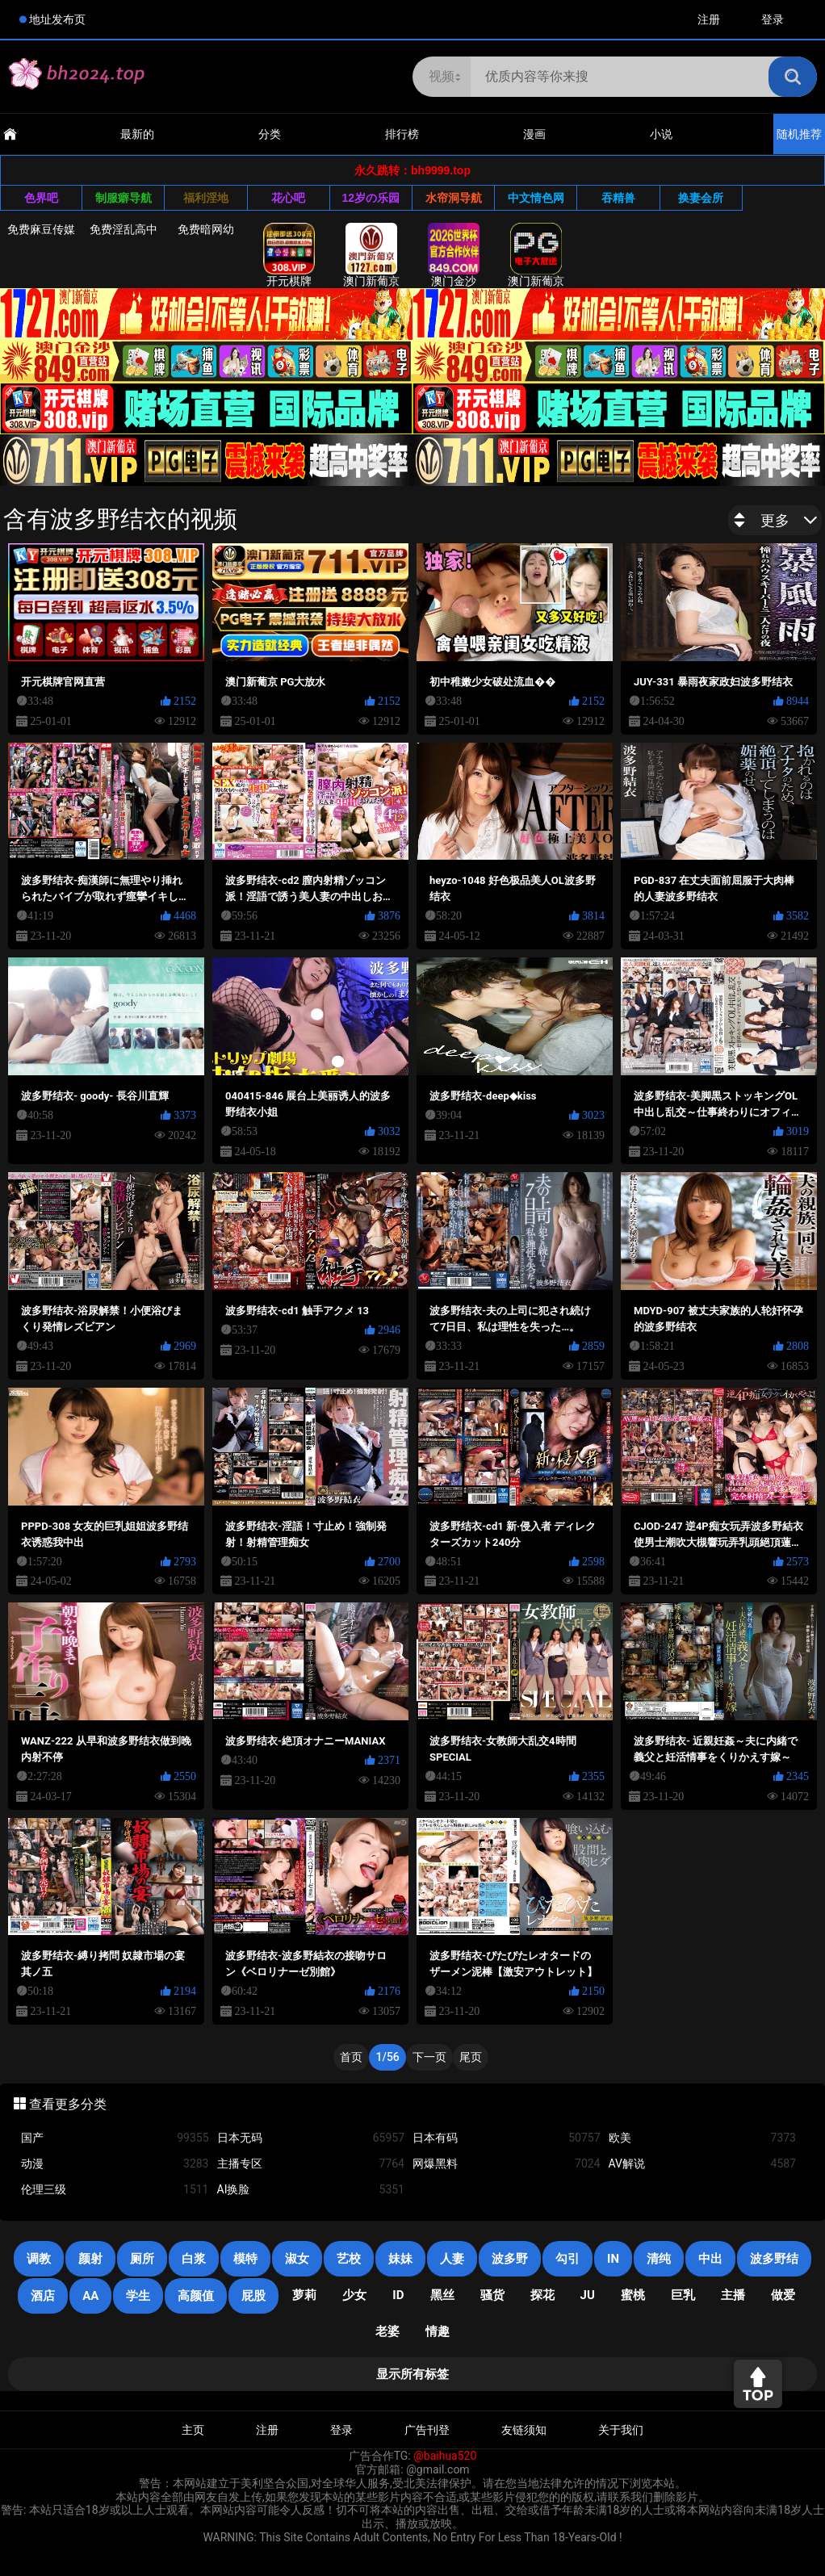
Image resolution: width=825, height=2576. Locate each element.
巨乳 (683, 2295)
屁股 (253, 2296)
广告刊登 (427, 2429)
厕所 (142, 2258)
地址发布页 (57, 19)
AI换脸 (311, 2190)
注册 (708, 19)
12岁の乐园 (371, 197)
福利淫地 (205, 197)
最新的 (137, 134)
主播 (733, 2295)
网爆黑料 (506, 2164)
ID (398, 2295)
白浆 (194, 2258)
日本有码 (506, 2138)
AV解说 (703, 2164)
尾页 (470, 2056)
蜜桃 (633, 2295)
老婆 (387, 2331)
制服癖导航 (123, 197)
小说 (661, 134)
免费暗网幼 (206, 229)
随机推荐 (799, 134)
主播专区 (311, 2164)
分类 (269, 134)
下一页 (429, 2056)
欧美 (703, 2138)
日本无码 (311, 2138)
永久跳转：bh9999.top (412, 170)
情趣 (437, 2331)
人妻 (452, 2258)
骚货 (492, 2295)
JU (587, 2295)
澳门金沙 (454, 255)
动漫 (115, 2164)
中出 (710, 2258)
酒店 (43, 2296)
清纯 (659, 2258)
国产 (115, 2138)
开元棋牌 (289, 255)
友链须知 (524, 2429)
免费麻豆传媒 (41, 229)
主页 (193, 2429)
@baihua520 (444, 2455)
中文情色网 (536, 197)
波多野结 (774, 2258)
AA (90, 2296)
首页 (351, 2056)
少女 (354, 2295)
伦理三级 (115, 2190)
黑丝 (442, 2295)
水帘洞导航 (453, 197)
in (613, 2258)
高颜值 (196, 2296)
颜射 (90, 2258)
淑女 (297, 2258)
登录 (772, 19)
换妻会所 (700, 197)
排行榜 (402, 134)
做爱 (783, 2295)
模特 (245, 2258)
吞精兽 (618, 197)
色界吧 (41, 197)
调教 (39, 2258)
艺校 (349, 2258)
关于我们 (620, 2429)
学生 (138, 2296)
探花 (542, 2295)
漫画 (534, 134)
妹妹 (400, 2258)
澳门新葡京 (371, 255)
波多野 (510, 2258)
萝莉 (304, 2295)
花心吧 (288, 197)
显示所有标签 (412, 2374)
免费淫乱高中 (123, 229)
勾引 (567, 2258)
